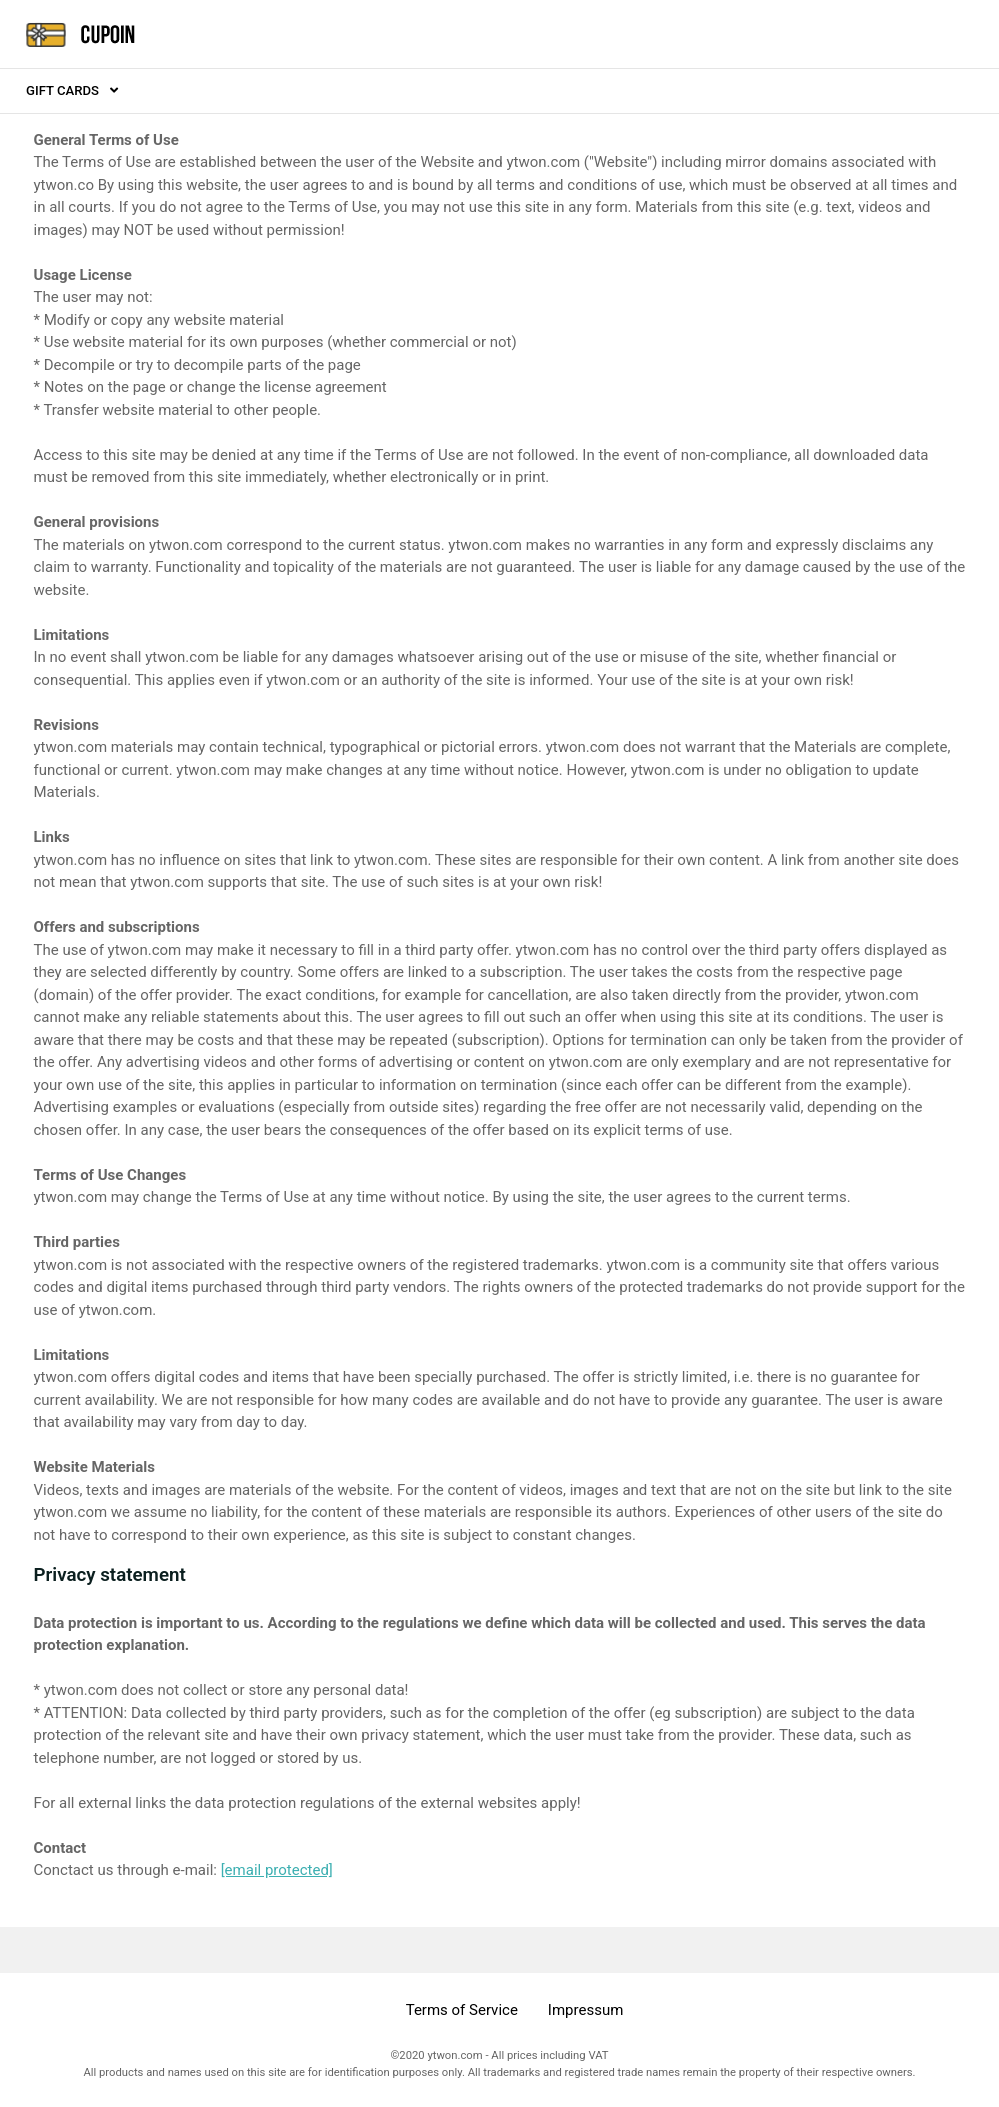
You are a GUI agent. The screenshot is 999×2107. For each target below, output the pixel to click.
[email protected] (277, 1870)
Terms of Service (462, 2010)
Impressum (585, 2010)
